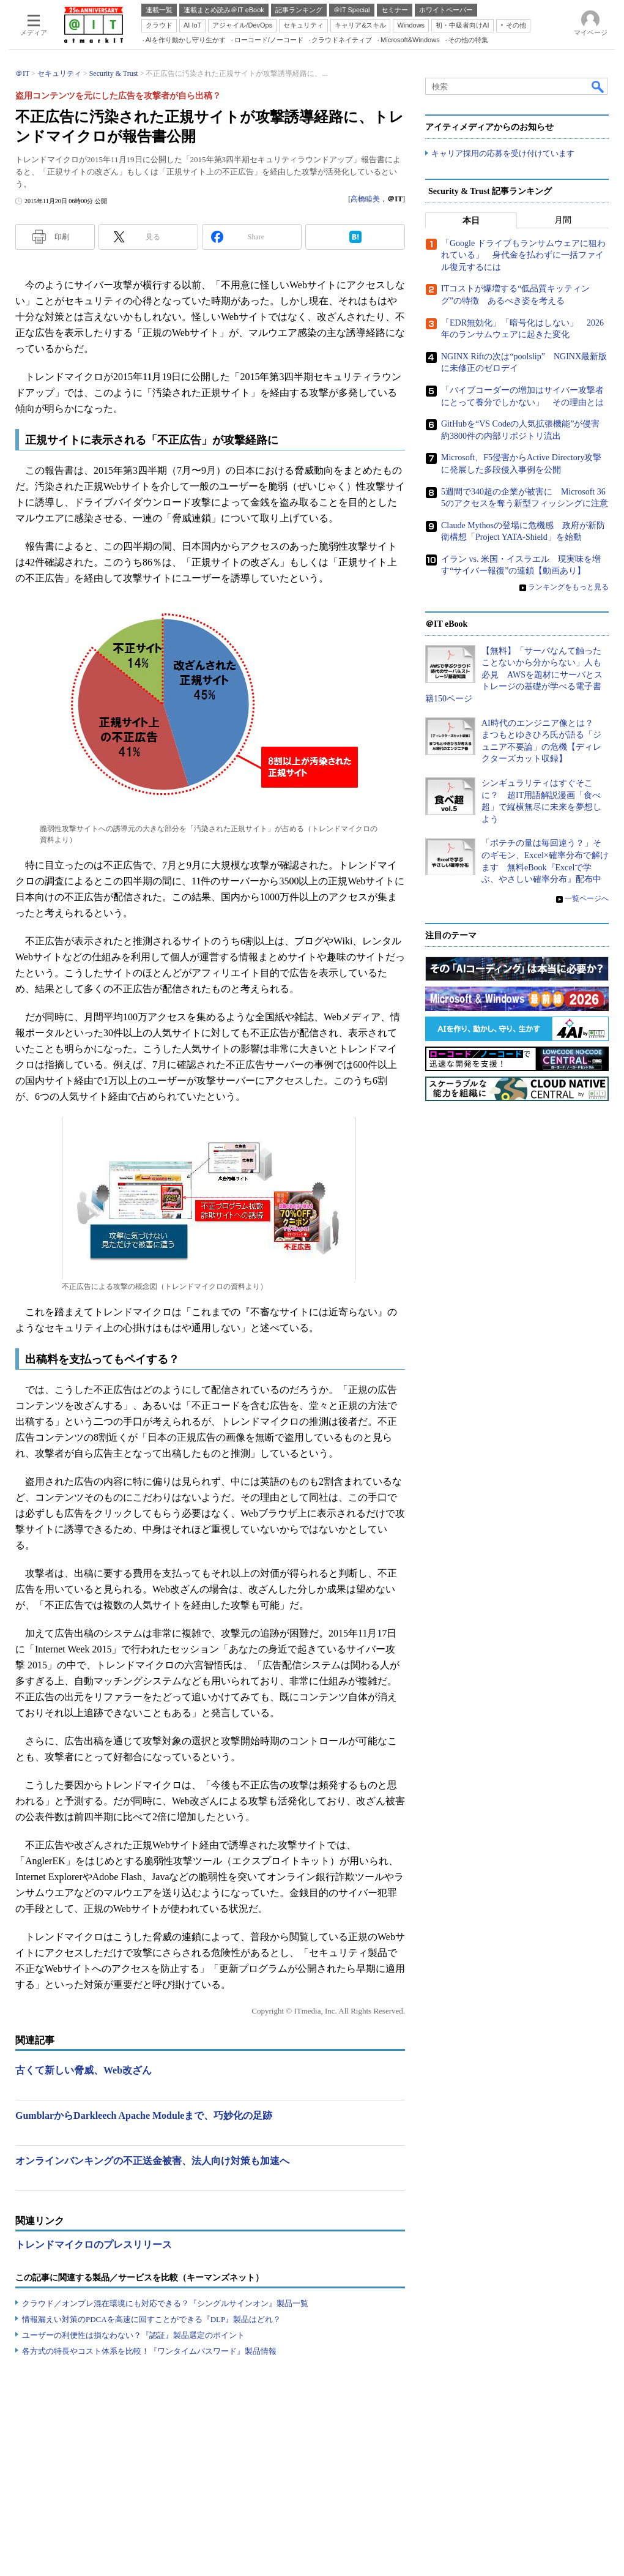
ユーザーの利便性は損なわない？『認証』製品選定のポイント (133, 2335)
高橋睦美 (365, 199)
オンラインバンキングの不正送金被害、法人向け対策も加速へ (152, 2161)
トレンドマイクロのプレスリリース (93, 2244)
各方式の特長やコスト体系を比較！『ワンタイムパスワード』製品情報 (149, 2351)
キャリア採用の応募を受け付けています (502, 153)
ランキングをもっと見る (568, 587)
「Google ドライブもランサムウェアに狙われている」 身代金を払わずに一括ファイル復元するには (523, 255)
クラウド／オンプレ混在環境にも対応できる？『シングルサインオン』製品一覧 (165, 2303)
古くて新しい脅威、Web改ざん (83, 2070)
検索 (598, 86)
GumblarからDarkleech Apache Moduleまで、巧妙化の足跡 (143, 2115)
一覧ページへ (587, 898)
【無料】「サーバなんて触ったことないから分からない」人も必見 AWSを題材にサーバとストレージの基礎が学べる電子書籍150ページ (514, 674)
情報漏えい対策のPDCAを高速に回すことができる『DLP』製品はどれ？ (151, 2319)
